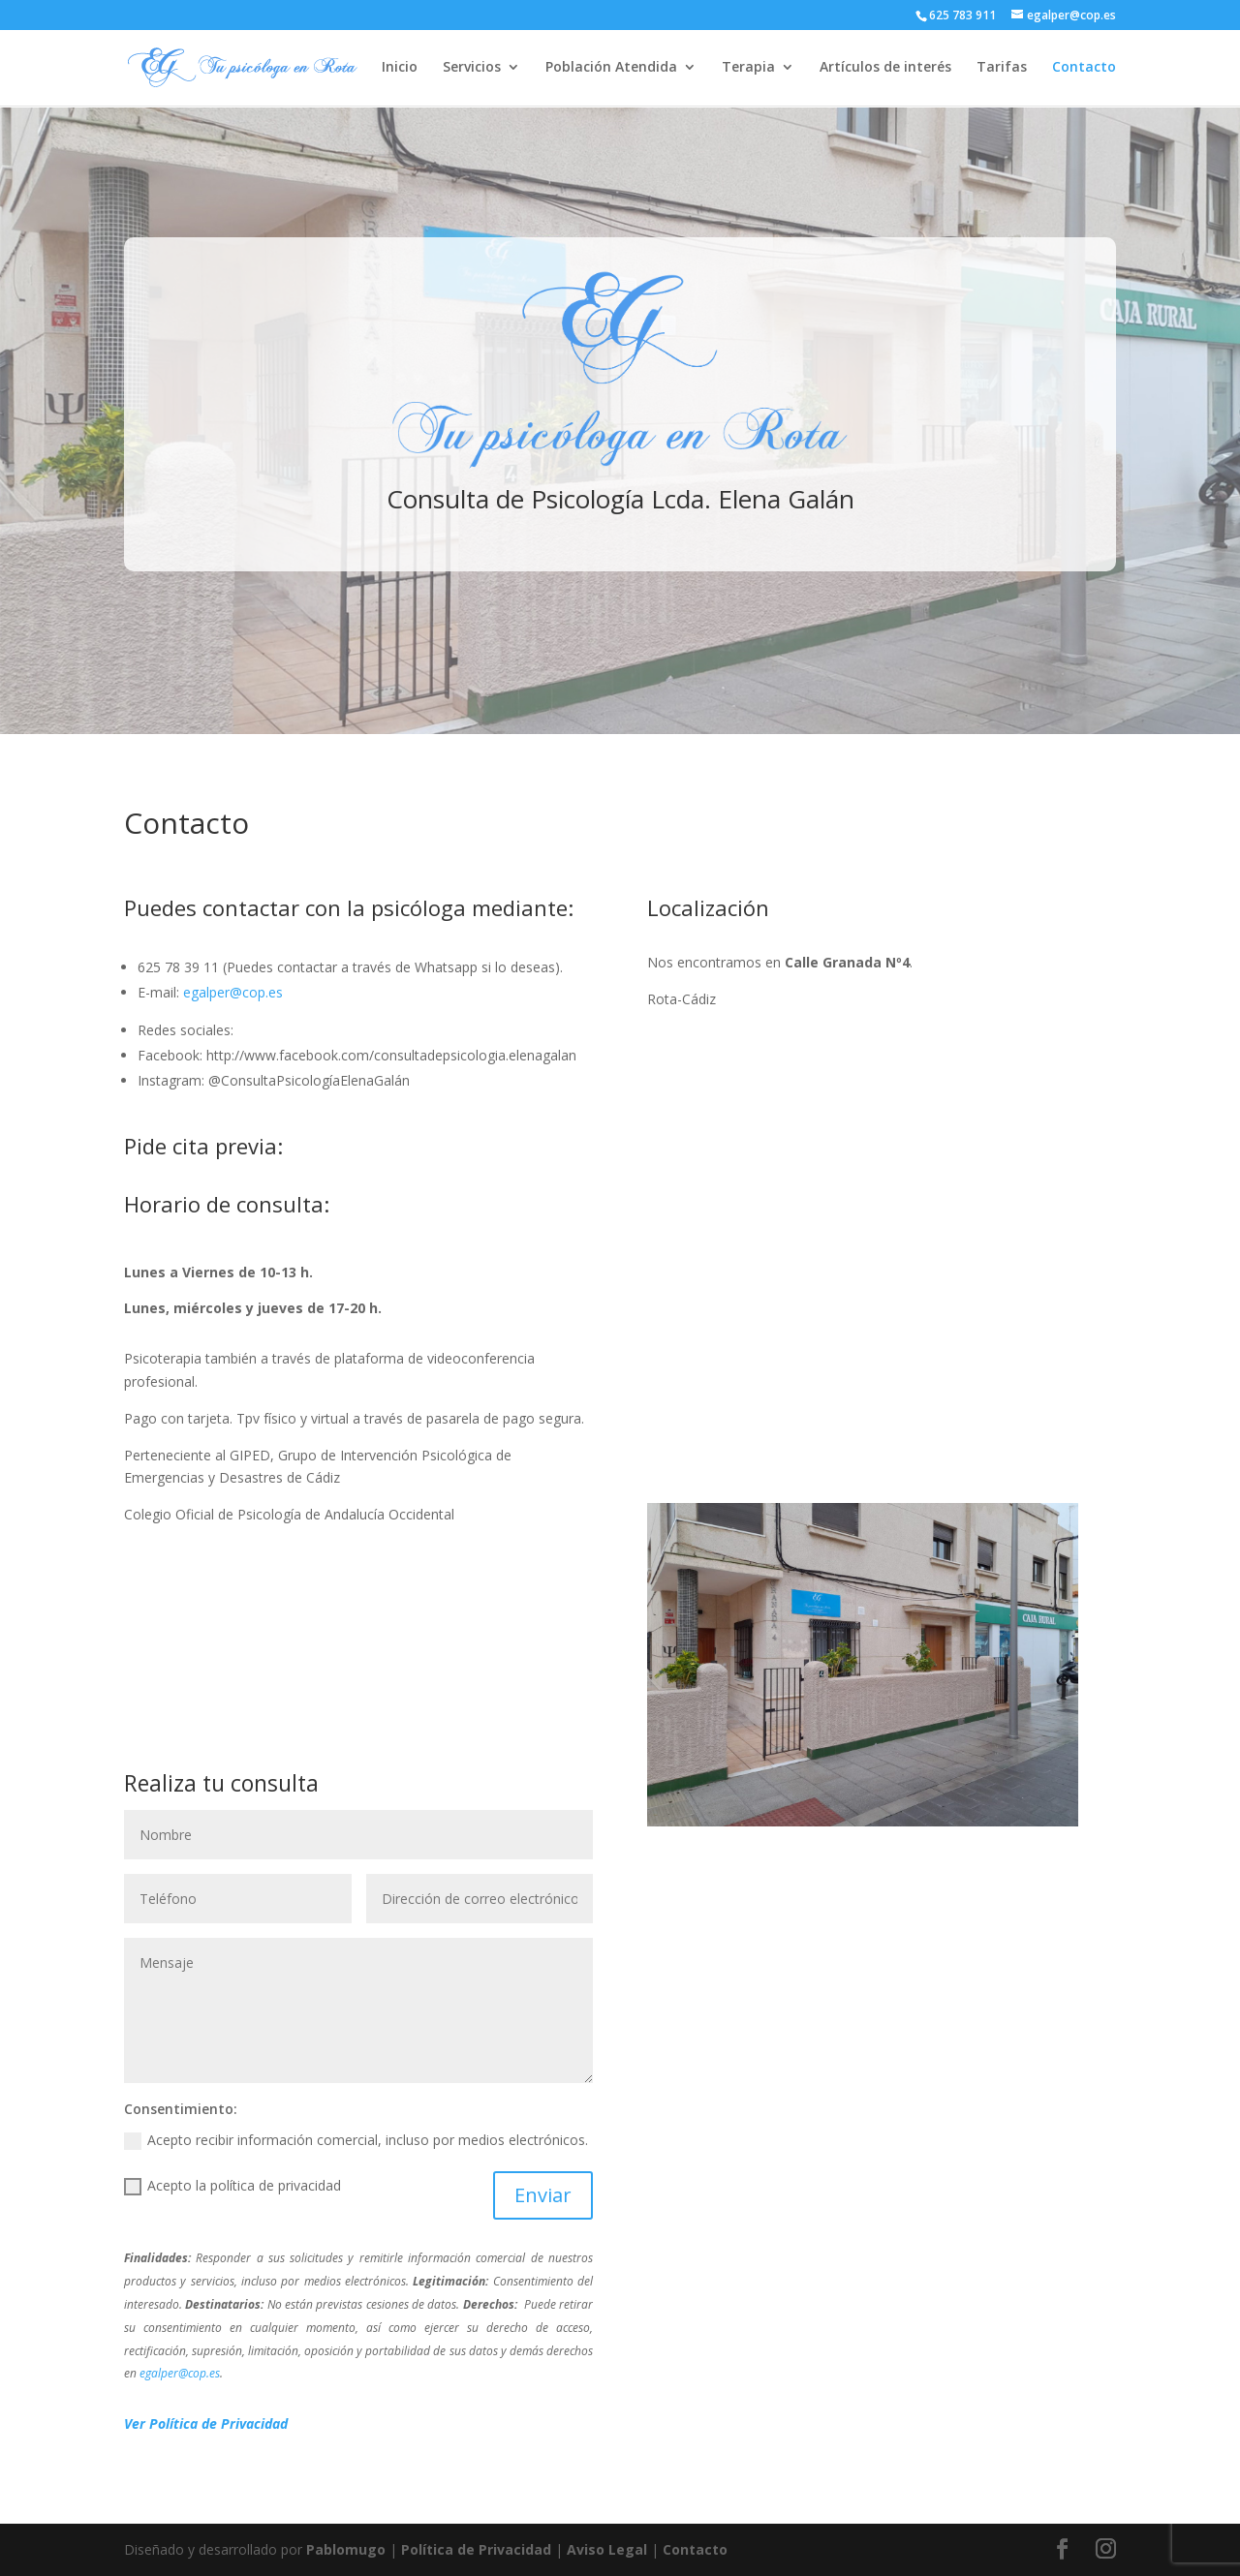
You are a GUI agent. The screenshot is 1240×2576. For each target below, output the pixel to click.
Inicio (400, 69)
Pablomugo (346, 2549)
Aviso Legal (607, 2549)
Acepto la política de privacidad (232, 2185)
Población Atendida (611, 69)
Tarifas (1001, 69)
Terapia (748, 69)
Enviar (543, 2195)
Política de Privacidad (476, 2549)
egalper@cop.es (233, 992)
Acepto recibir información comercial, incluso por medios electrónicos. (356, 2140)
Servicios (472, 69)
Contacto (1084, 69)
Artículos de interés (885, 69)
